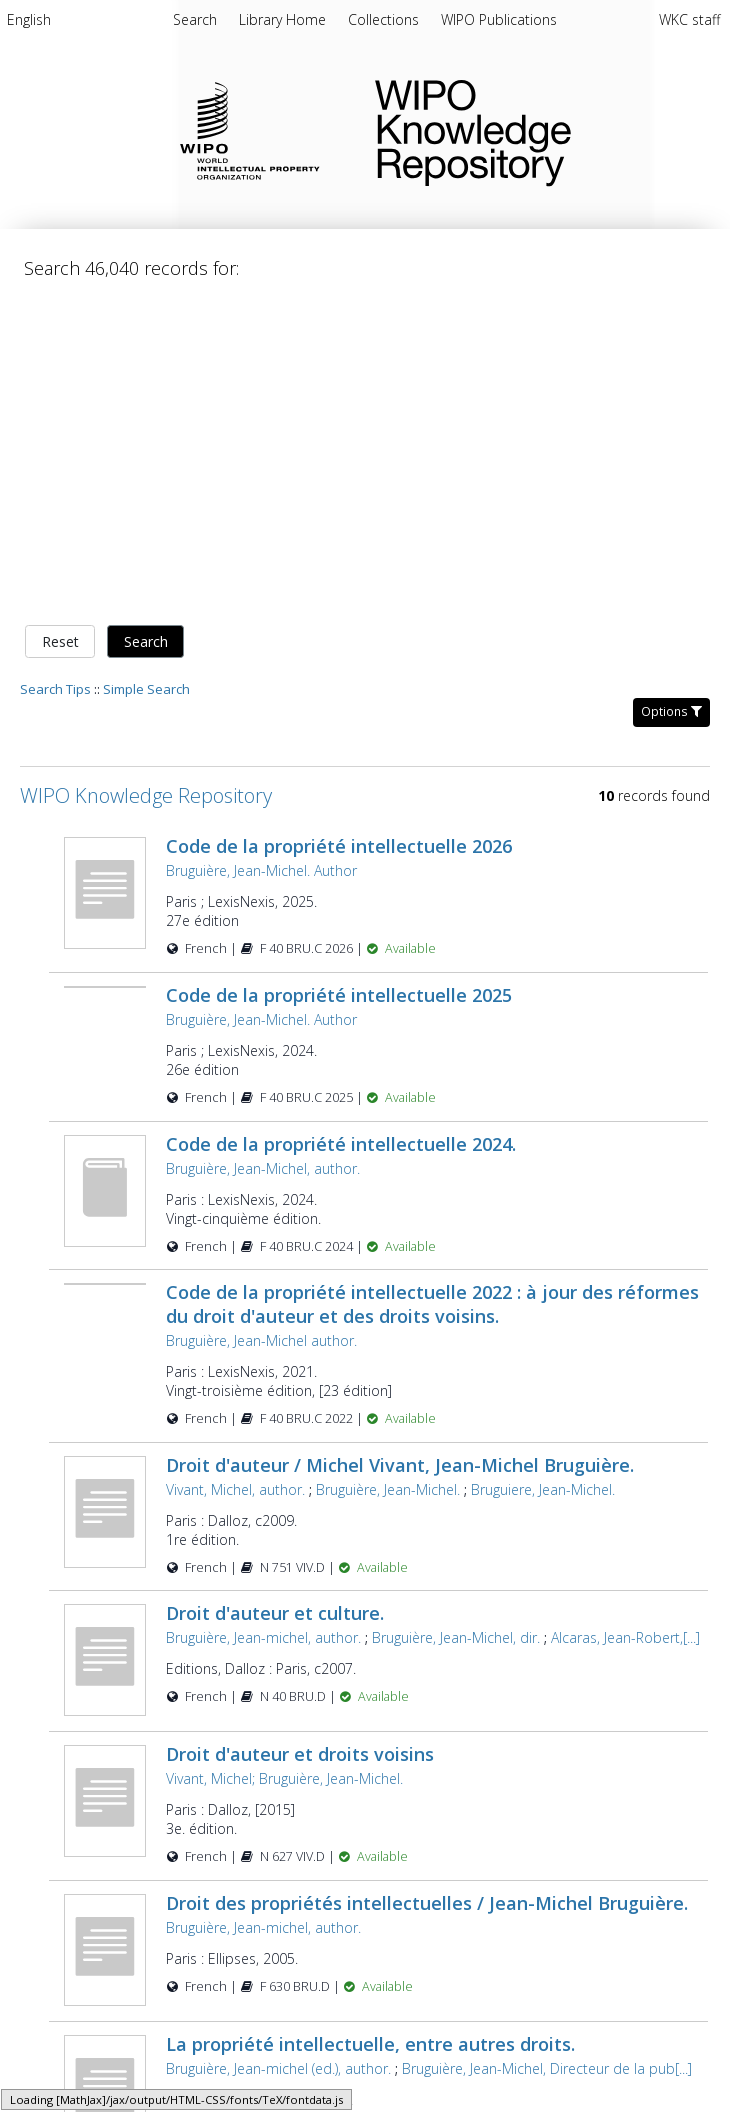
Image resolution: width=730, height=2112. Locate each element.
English (29, 19)
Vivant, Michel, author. (235, 1171)
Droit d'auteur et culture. (275, 1295)
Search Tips (55, 371)
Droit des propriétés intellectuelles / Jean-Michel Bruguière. (427, 1585)
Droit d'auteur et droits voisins (300, 1436)
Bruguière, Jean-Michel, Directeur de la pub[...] (547, 1750)
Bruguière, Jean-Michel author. (261, 1022)
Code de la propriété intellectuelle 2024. (341, 826)
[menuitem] (29, 23)
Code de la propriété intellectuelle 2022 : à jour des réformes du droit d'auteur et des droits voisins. (432, 986)
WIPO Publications (499, 19)
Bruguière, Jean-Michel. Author (261, 552)
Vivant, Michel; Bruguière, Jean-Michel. (284, 1460)
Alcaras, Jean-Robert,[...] (625, 1319)
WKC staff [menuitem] (689, 19)
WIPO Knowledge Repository (536, 129)
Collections (385, 19)
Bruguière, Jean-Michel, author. (263, 850)
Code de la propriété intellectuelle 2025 (339, 677)
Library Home (284, 19)
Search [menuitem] (195, 19)
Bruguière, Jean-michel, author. (263, 1319)
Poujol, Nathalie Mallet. (448, 1915)
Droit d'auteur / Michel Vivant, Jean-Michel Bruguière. (400, 1147)
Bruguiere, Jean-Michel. (543, 1171)
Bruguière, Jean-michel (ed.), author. (278, 1750)
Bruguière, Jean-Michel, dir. (456, 1319)
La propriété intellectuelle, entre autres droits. (370, 1726)
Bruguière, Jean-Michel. (388, 1171)
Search (146, 323)
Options (671, 393)
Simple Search (146, 371)
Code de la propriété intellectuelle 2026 (339, 528)
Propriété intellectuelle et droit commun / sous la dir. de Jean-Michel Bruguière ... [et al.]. (412, 1879)
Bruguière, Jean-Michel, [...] (614, 1915)
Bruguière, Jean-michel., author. (265, 1915)
